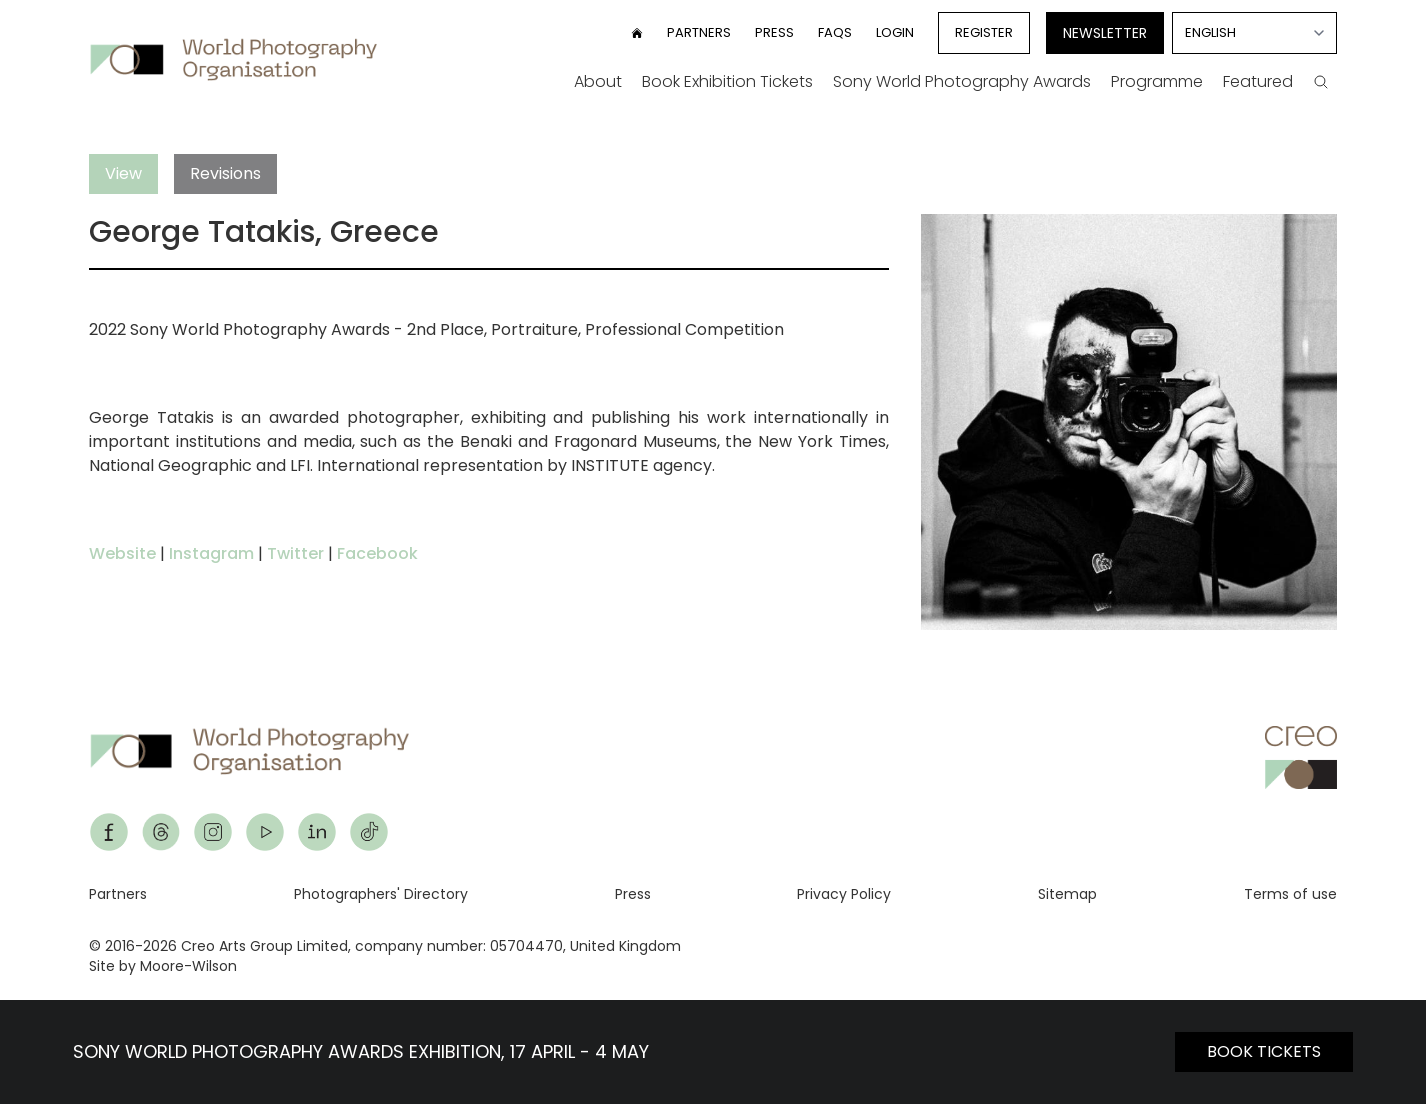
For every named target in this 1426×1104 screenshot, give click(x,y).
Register (984, 32)
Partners (699, 32)
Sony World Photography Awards (962, 81)
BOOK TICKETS (1264, 1051)
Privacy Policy (844, 894)
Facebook (377, 553)
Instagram (211, 553)
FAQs (835, 32)
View (123, 173)
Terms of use (1290, 894)
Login (895, 32)
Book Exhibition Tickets (727, 81)
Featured (1258, 81)
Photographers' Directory (381, 894)
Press (774, 32)
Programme (1157, 81)
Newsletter (1105, 33)
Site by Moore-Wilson (163, 966)
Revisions (225, 173)
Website (122, 553)
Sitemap (1067, 894)
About (598, 81)
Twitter (295, 553)
